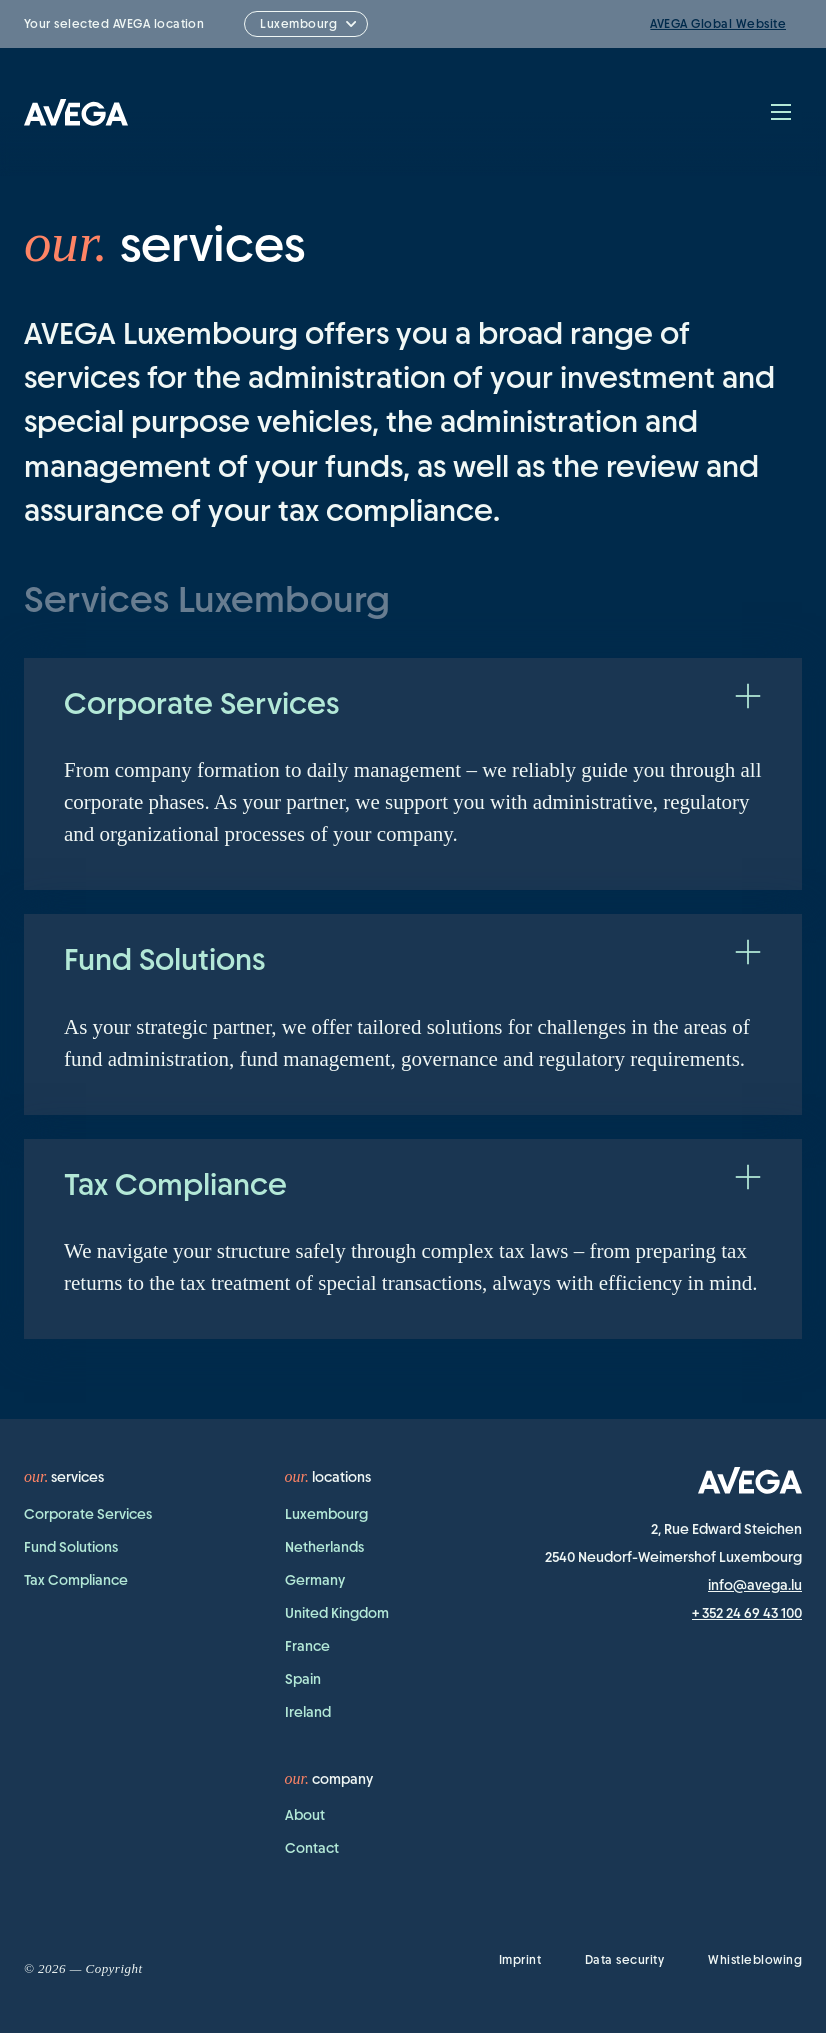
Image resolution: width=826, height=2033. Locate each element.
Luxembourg (326, 1514)
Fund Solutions (71, 1547)
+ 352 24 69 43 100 (747, 1613)
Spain (303, 1679)
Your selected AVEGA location (114, 24)
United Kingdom (337, 1613)
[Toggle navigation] (781, 112)
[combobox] (306, 24)
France (307, 1646)
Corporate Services (88, 1514)
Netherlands (324, 1547)
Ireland (308, 1712)
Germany (315, 1580)
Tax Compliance (76, 1580)
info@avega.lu (755, 1585)
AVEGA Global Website (718, 24)
